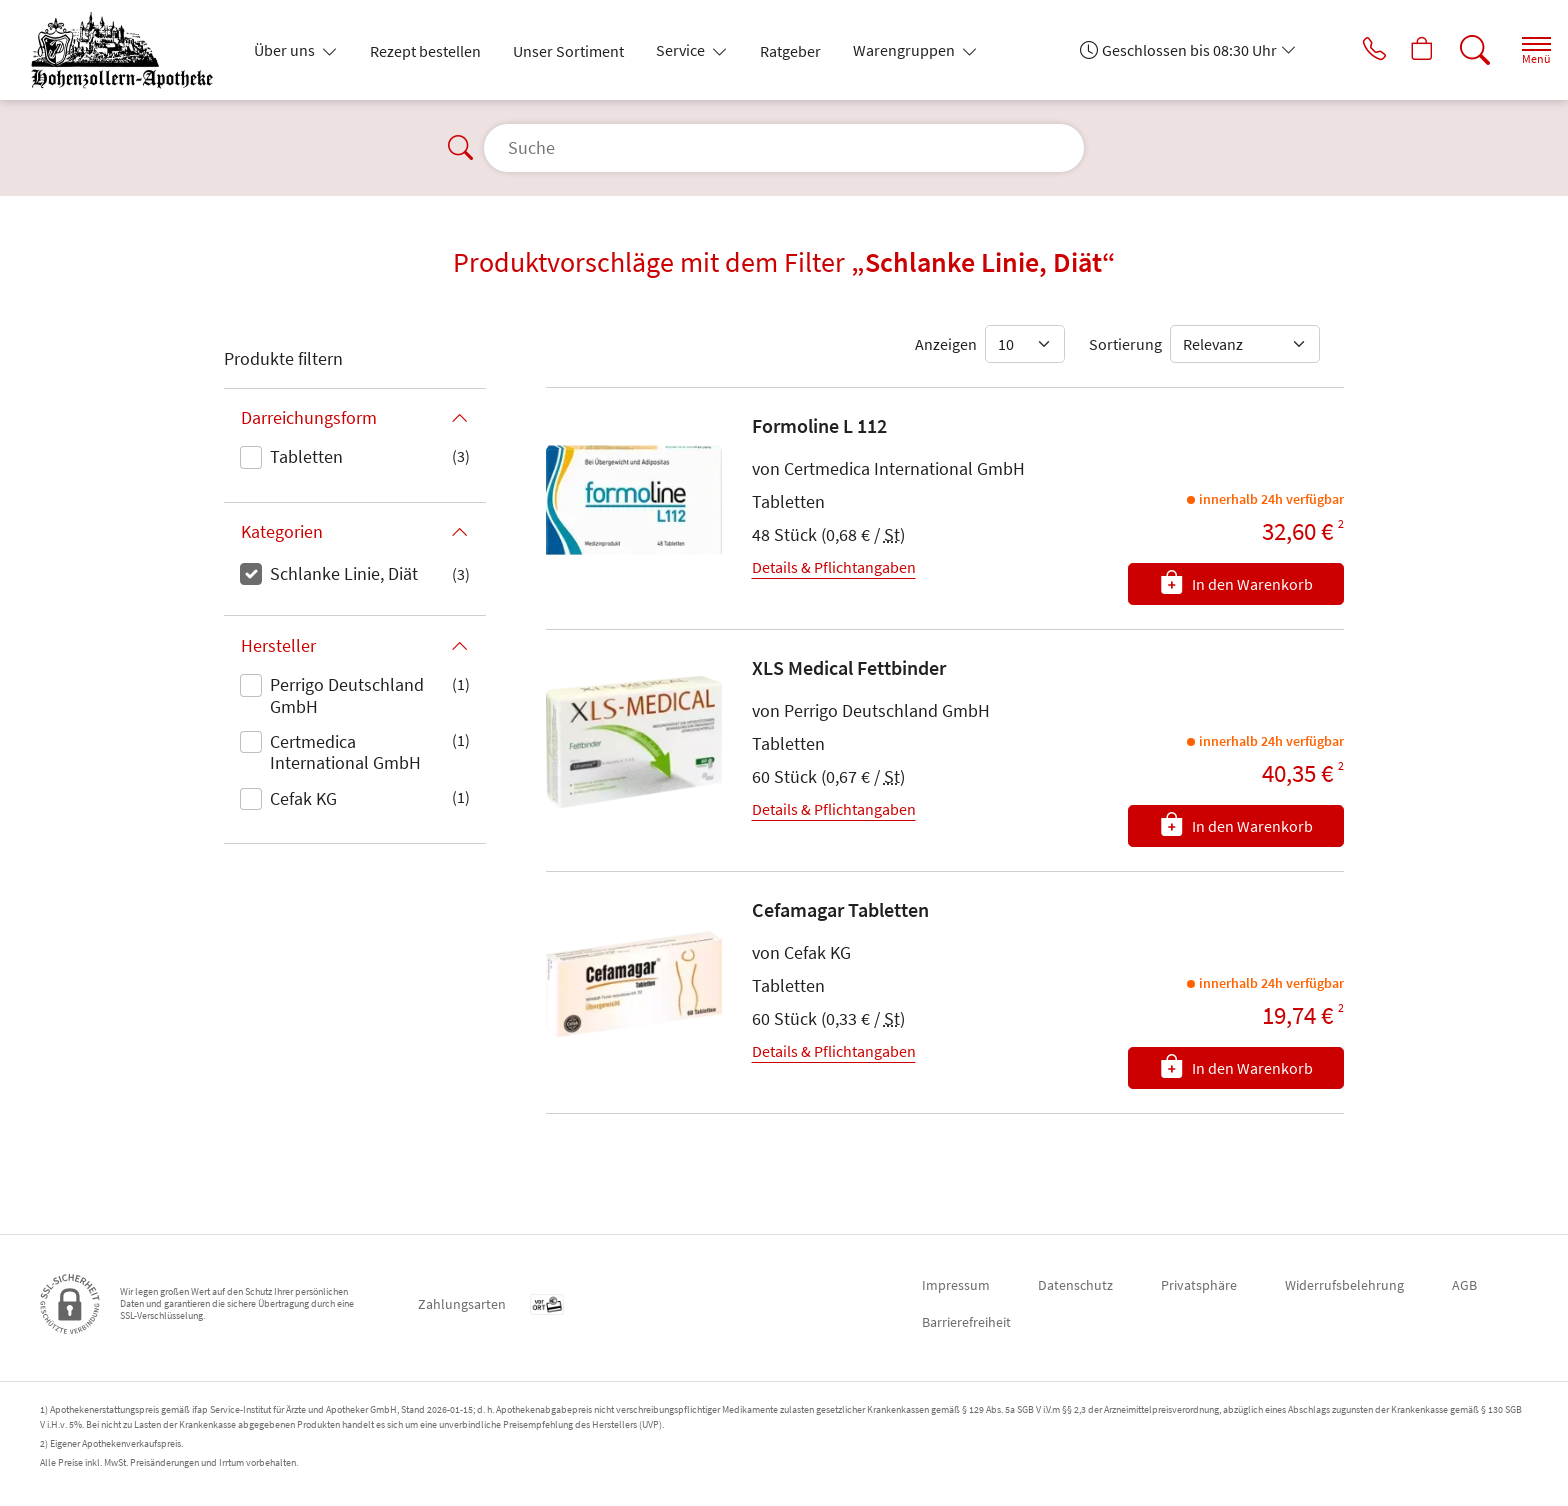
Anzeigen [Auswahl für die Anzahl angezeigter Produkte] (946, 344)
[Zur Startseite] (130, 50)
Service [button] (682, 50)
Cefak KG (303, 798)
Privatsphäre (1199, 1285)
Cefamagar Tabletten (840, 909)
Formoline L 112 (819, 425)
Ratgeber (790, 51)
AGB (1464, 1285)
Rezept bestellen (425, 51)
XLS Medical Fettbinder (849, 667)
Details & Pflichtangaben (834, 567)
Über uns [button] (286, 50)
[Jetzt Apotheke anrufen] (1347, 50)
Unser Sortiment (568, 51)
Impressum (956, 1285)
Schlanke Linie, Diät (344, 573)
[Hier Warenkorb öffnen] (1402, 50)
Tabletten (306, 456)
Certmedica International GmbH (345, 752)
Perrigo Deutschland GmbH (347, 695)
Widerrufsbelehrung (1344, 1285)
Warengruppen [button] (905, 50)
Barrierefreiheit (966, 1322)
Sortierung (1125, 344)
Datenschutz (1075, 1285)
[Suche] (1458, 50)
